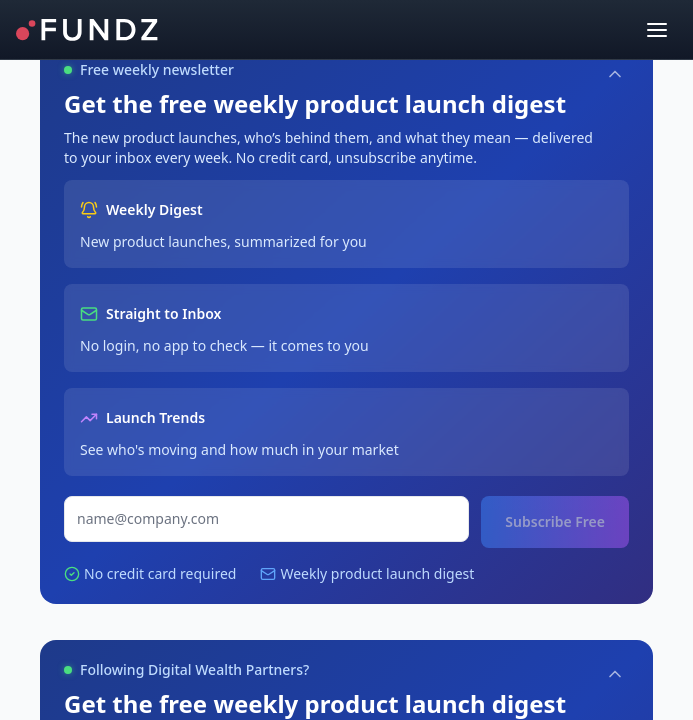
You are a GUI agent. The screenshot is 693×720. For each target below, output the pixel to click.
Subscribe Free (555, 521)
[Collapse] (615, 74)
